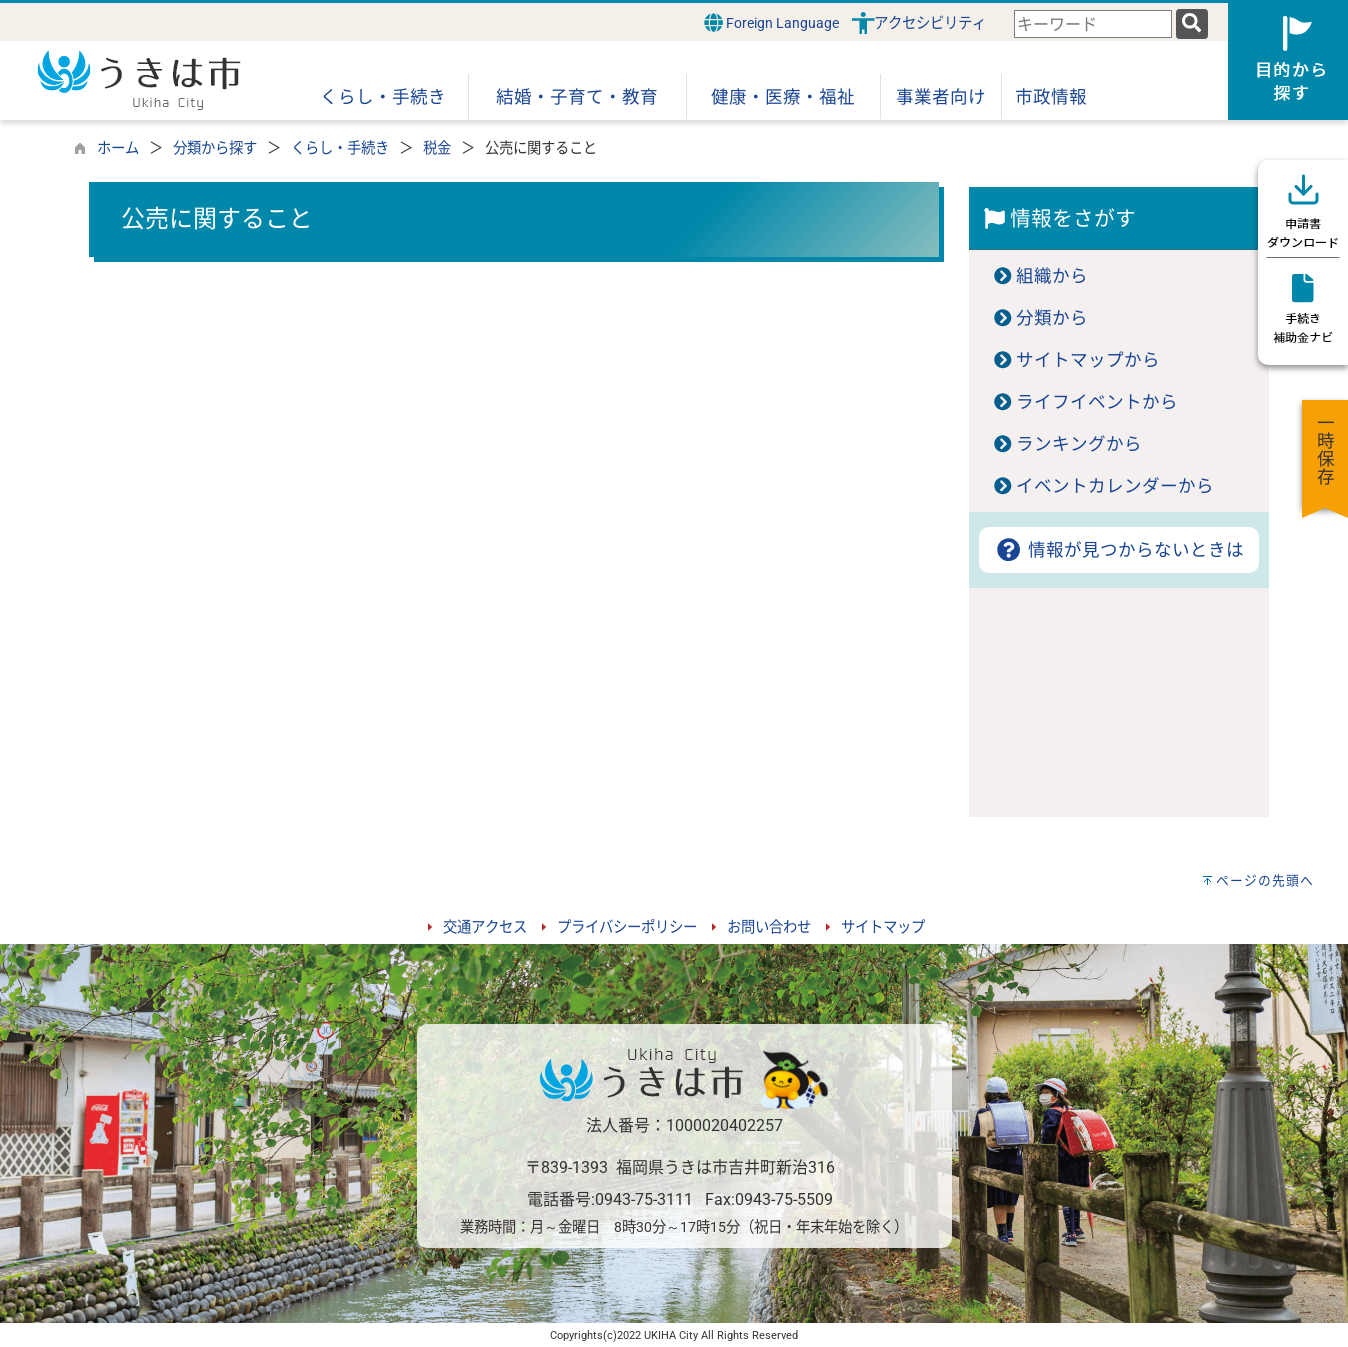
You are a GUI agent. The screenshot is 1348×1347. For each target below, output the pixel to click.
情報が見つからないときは (1118, 550)
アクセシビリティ (930, 23)
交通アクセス (485, 927)
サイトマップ (883, 927)
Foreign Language (771, 22)
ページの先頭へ (1265, 880)
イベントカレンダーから (1115, 486)
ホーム (118, 148)
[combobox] (1093, 24)
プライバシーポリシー (627, 927)
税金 (437, 148)
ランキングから (1079, 444)
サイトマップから (1088, 360)
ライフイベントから (1097, 402)
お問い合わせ (769, 927)
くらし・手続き (340, 148)
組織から (1052, 276)
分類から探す (215, 148)
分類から (1052, 318)
